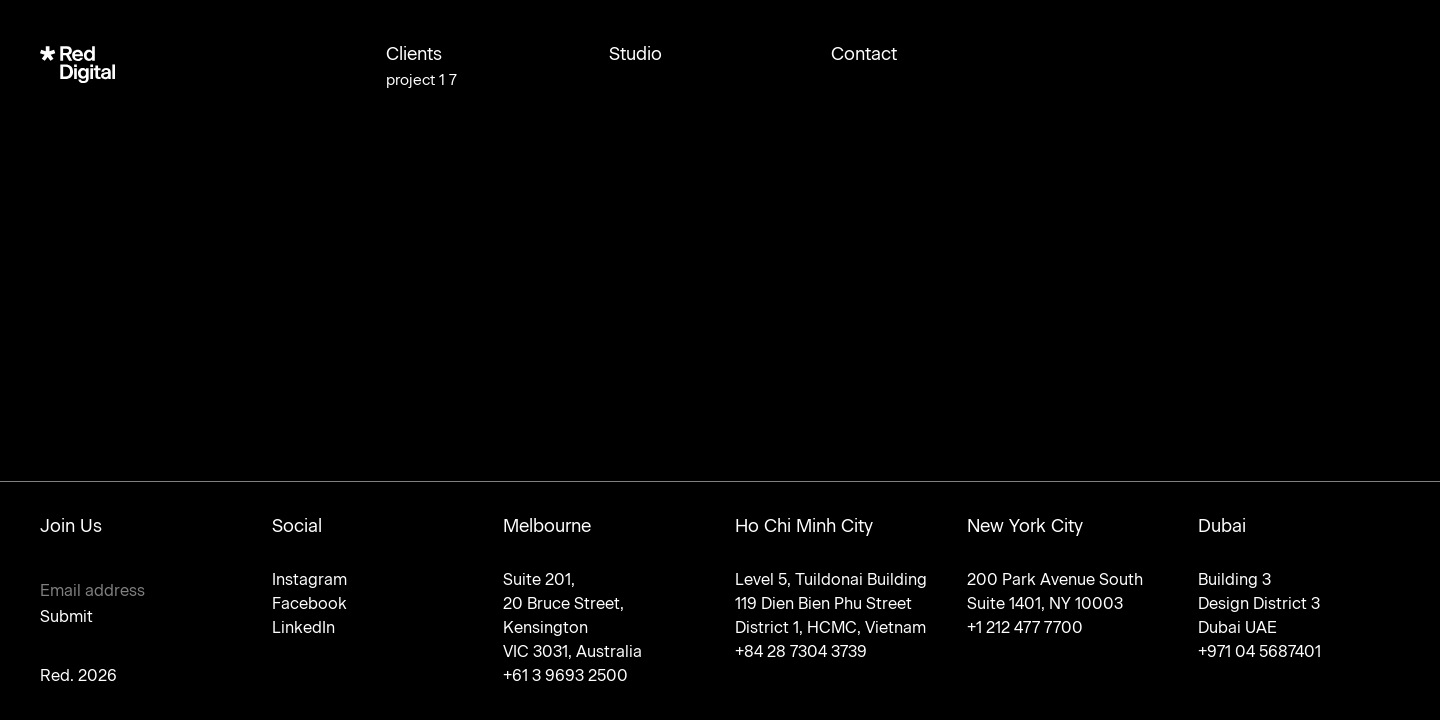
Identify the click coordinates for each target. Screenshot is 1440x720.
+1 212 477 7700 (1025, 627)
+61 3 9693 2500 (565, 675)
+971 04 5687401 (1259, 651)
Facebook (309, 603)
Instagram (309, 579)
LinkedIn (303, 627)
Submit (66, 616)
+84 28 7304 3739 (801, 651)
